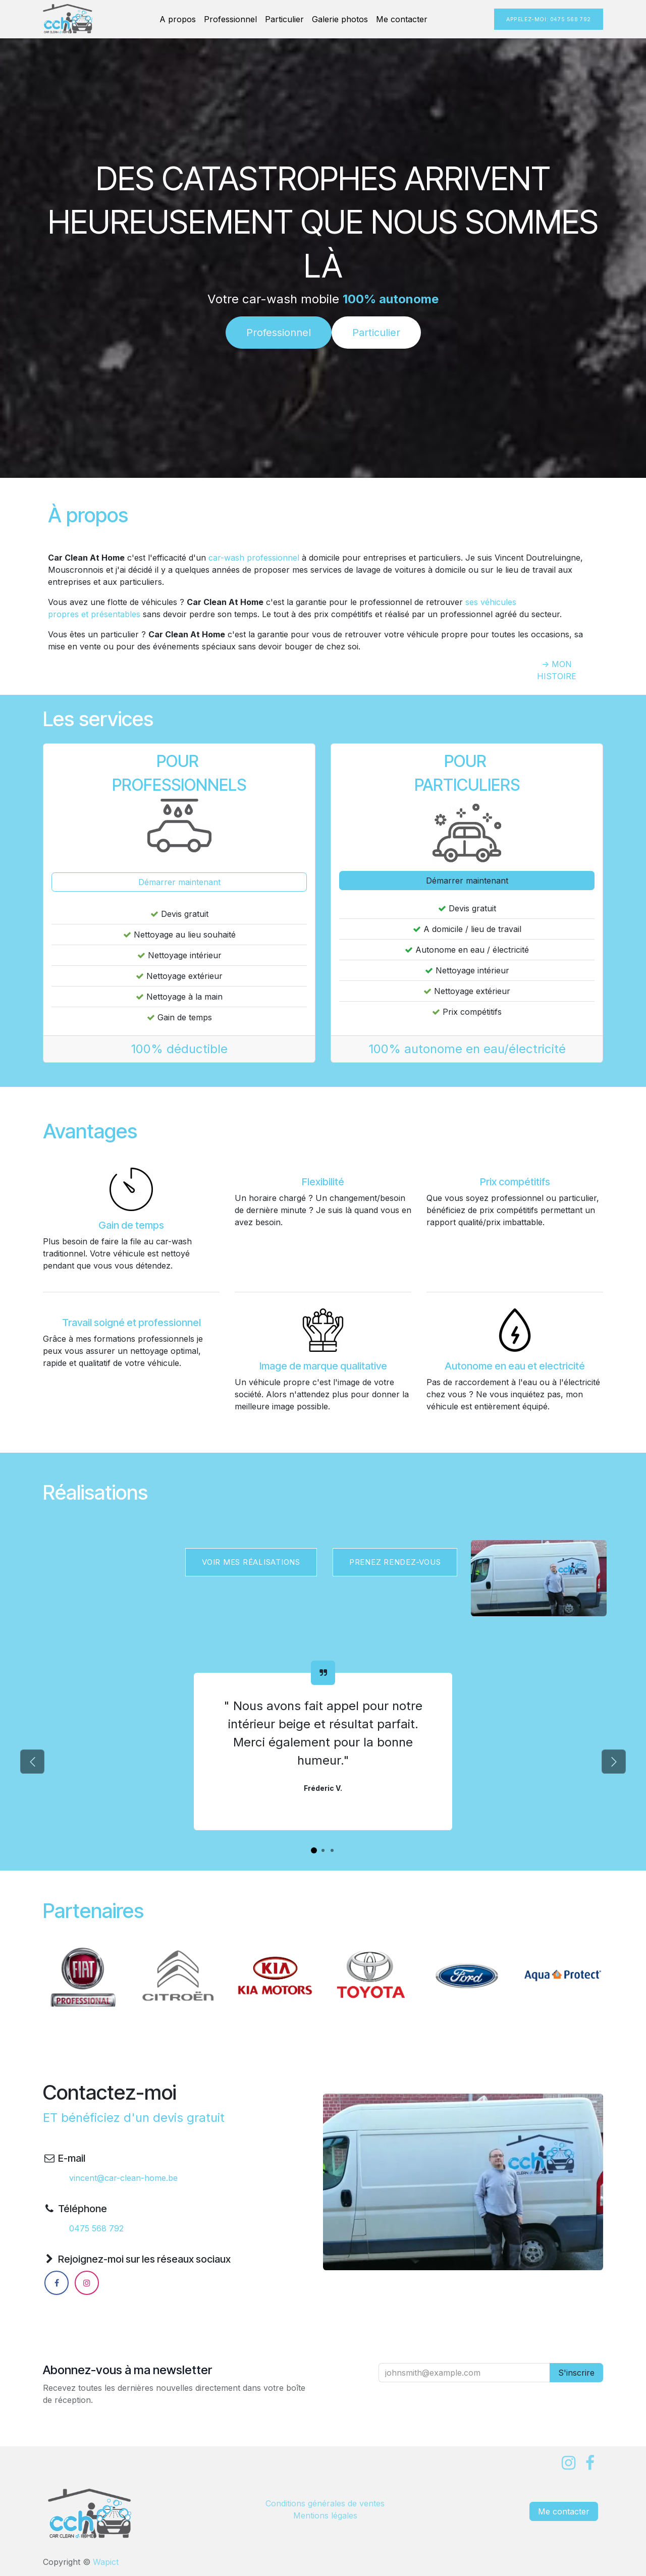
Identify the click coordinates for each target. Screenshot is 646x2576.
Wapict (106, 2562)
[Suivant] (613, 1762)
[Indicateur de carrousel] (314, 1850)
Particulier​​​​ (376, 332)
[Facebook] (56, 2283)
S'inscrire (576, 2373)
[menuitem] (177, 19)
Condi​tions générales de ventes (325, 2503)
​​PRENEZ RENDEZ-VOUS (395, 1562)
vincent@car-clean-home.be (123, 2178)
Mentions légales (325, 2515)
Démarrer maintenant (179, 882)
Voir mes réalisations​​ (251, 1562)
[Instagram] (87, 2283)
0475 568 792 (96, 2228)
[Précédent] (32, 1762)
